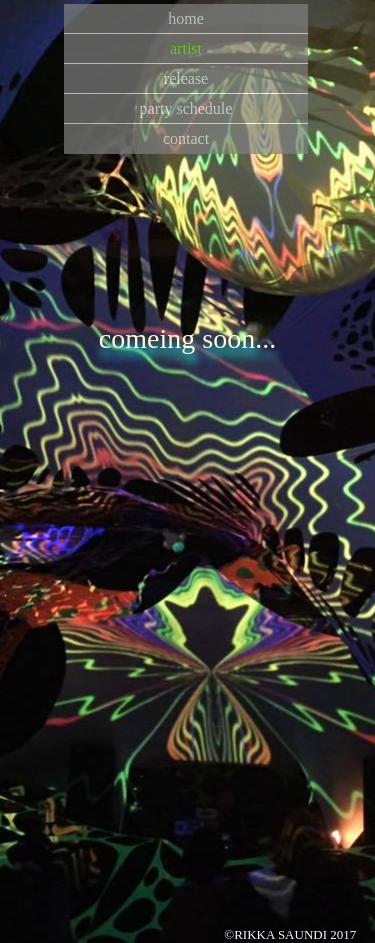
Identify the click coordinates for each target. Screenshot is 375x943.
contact (186, 138)
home (186, 18)
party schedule (186, 108)
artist (186, 48)
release (186, 78)
